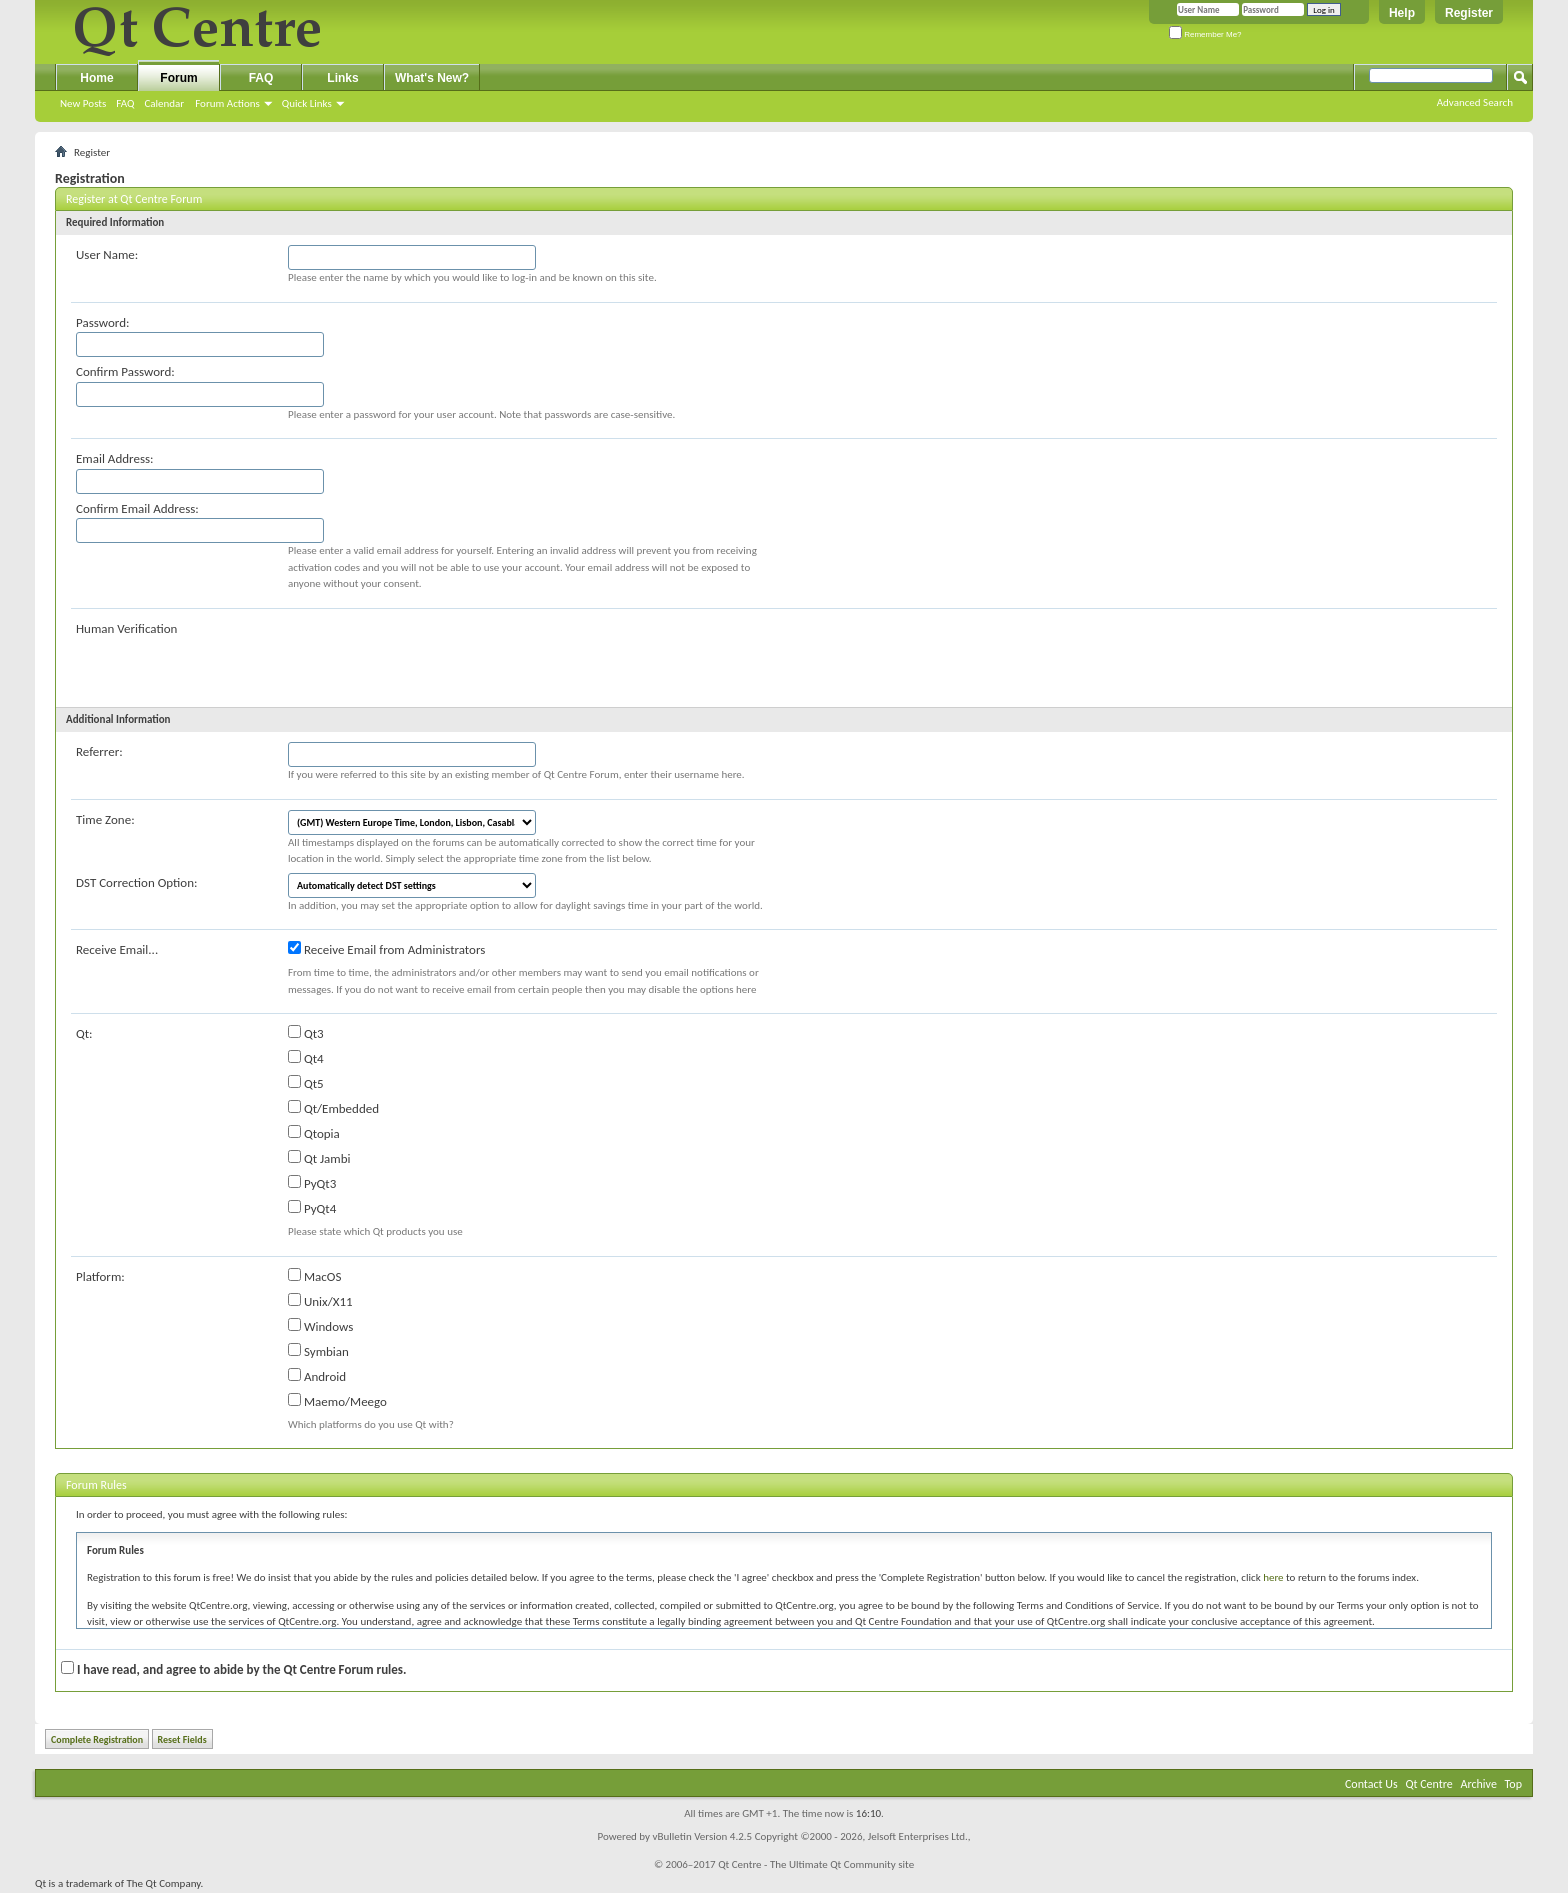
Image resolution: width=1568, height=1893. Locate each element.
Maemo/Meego (337, 1401)
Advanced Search (1475, 102)
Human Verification (126, 628)
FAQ (125, 103)
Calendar (164, 103)
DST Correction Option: (136, 882)
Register (1469, 13)
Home (96, 78)
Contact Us (1371, 1784)
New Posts (83, 103)
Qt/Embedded (333, 1108)
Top (1513, 1784)
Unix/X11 (320, 1301)
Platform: (100, 1276)
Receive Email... (117, 949)
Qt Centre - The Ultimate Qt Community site (816, 1864)
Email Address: (115, 458)
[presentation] (440, 658)
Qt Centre (1428, 1784)
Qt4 (306, 1058)
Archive (1479, 1784)
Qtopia (314, 1133)
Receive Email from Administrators (386, 949)
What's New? (432, 78)
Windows (320, 1326)
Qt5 (306, 1083)
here (1273, 1577)
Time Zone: (105, 819)
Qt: (84, 1033)
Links (342, 78)
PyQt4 (312, 1208)
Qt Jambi (319, 1158)
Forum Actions (227, 103)
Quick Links (307, 103)
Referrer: (99, 751)
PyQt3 (312, 1183)
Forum (178, 78)
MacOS (314, 1276)
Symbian (318, 1351)
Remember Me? (1205, 34)
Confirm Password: (125, 371)
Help (1402, 13)
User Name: (107, 254)
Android (317, 1376)
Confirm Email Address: (137, 508)
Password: (102, 322)
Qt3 (306, 1033)
